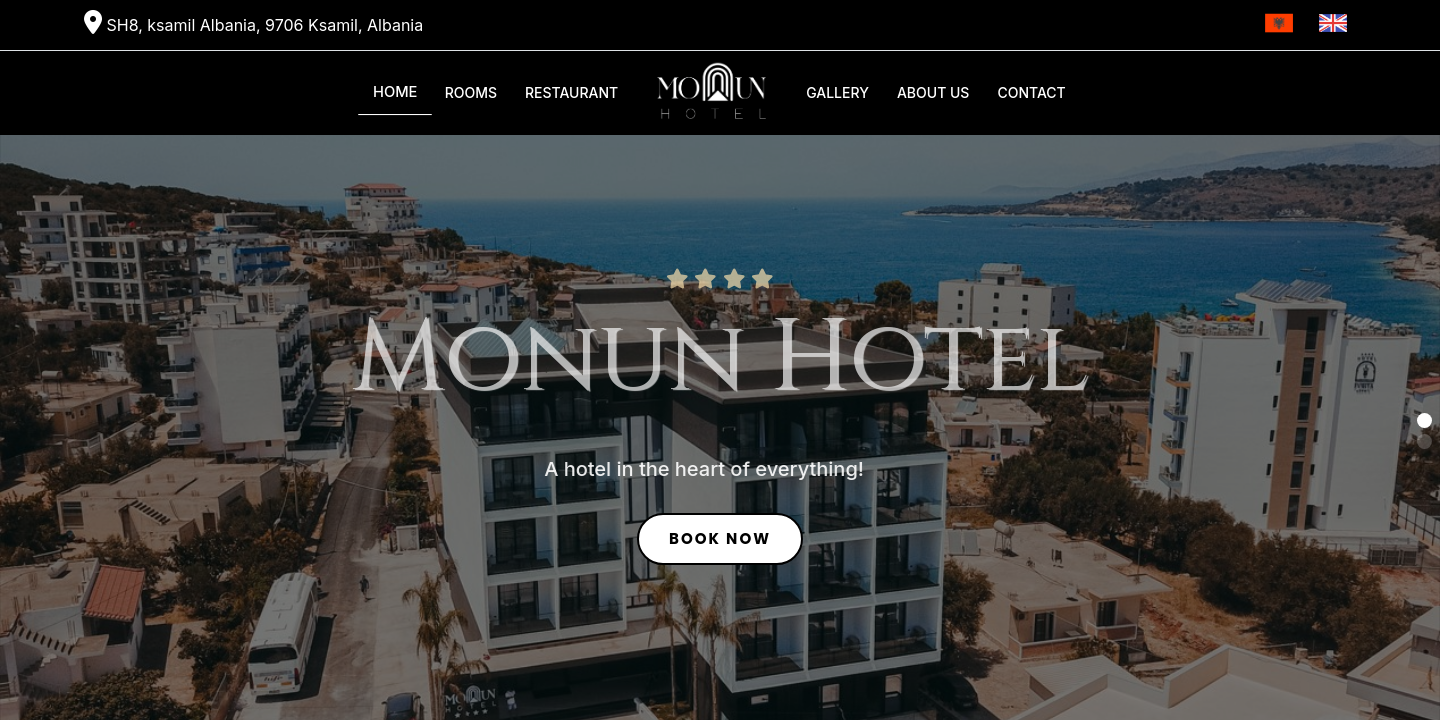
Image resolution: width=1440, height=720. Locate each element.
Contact (1031, 92)
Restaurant (571, 92)
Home (395, 92)
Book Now (720, 541)
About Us (933, 92)
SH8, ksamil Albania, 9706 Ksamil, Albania (253, 22)
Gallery (837, 92)
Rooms (471, 92)
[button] (1424, 420)
